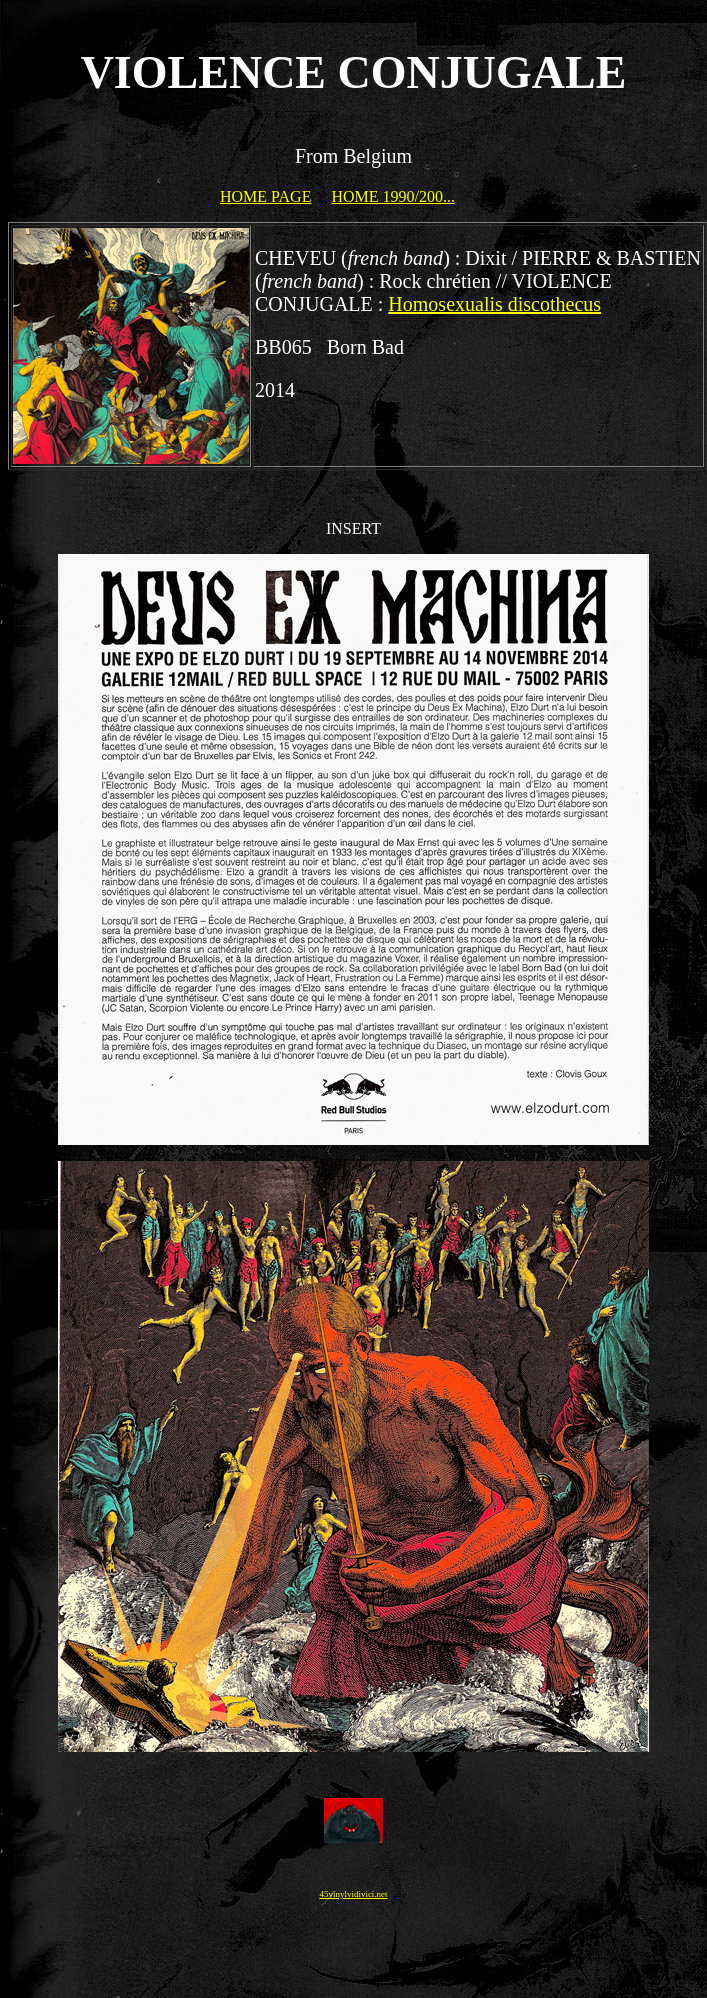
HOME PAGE (265, 196)
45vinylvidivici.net (353, 1894)
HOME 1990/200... (393, 196)
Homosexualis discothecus (494, 304)
